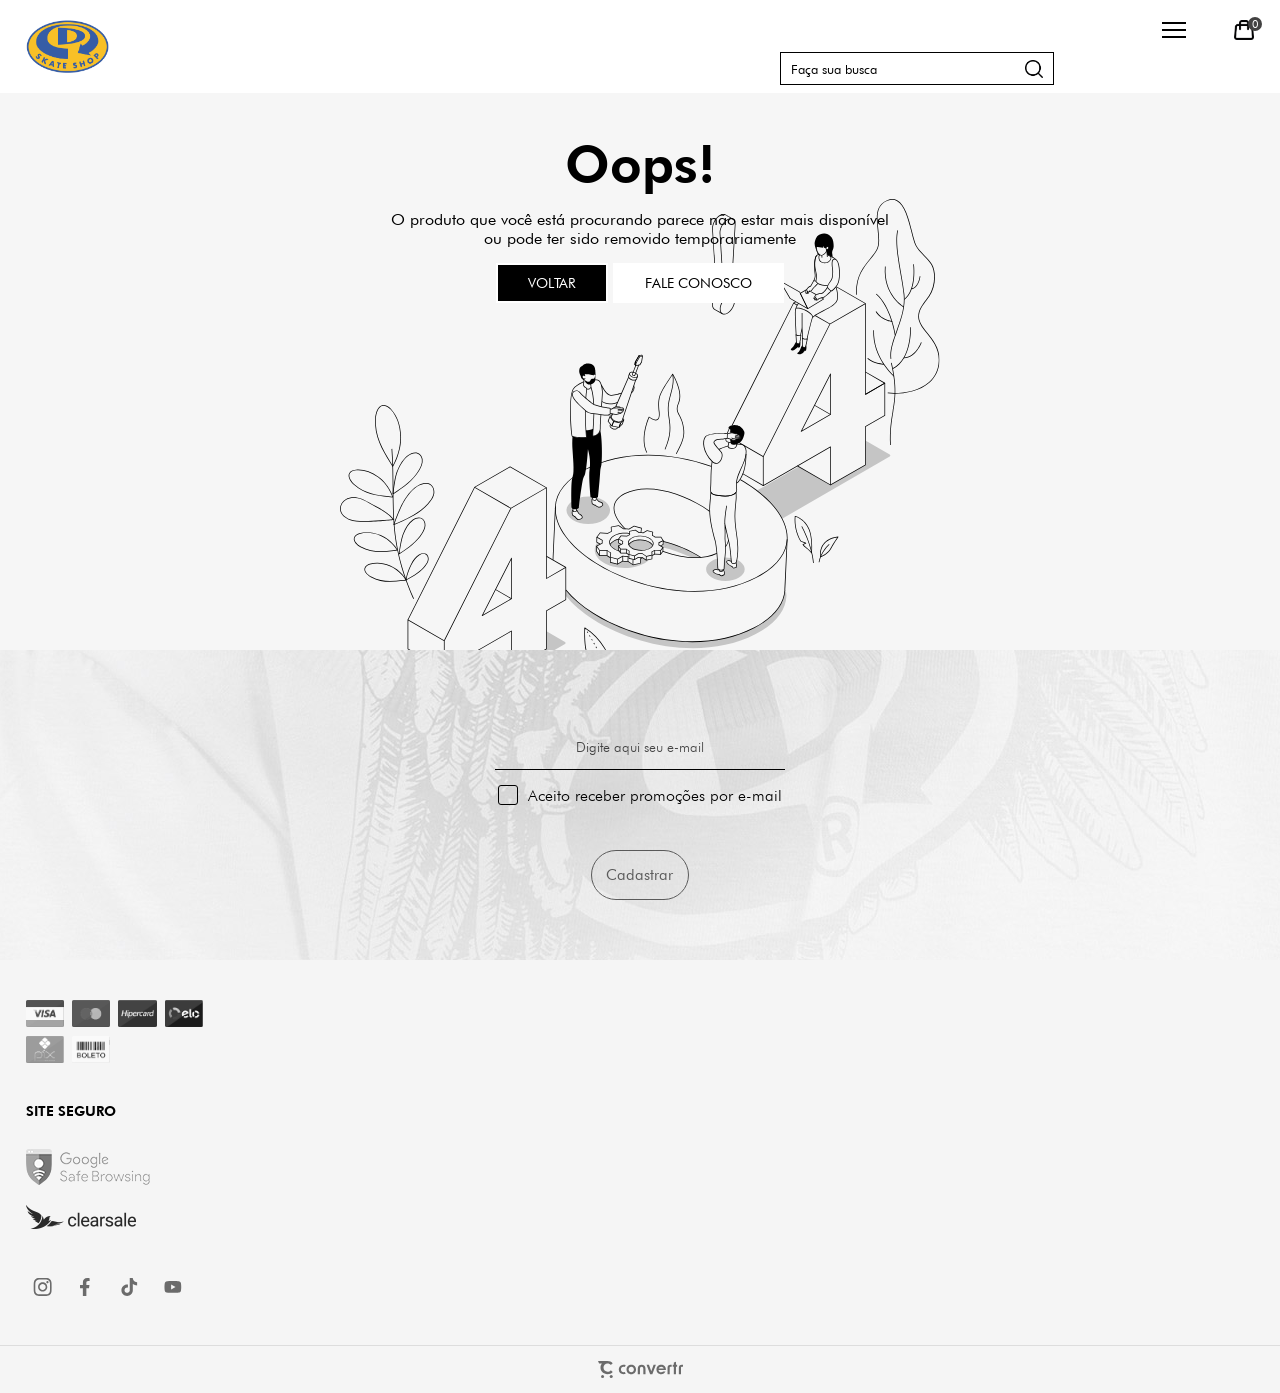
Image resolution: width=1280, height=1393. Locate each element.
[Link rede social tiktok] (130, 1287)
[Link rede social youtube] (173, 1287)
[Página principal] (67, 46)
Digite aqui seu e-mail (640, 747)
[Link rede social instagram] (44, 1287)
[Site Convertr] (640, 1369)
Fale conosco (698, 283)
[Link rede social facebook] (87, 1287)
